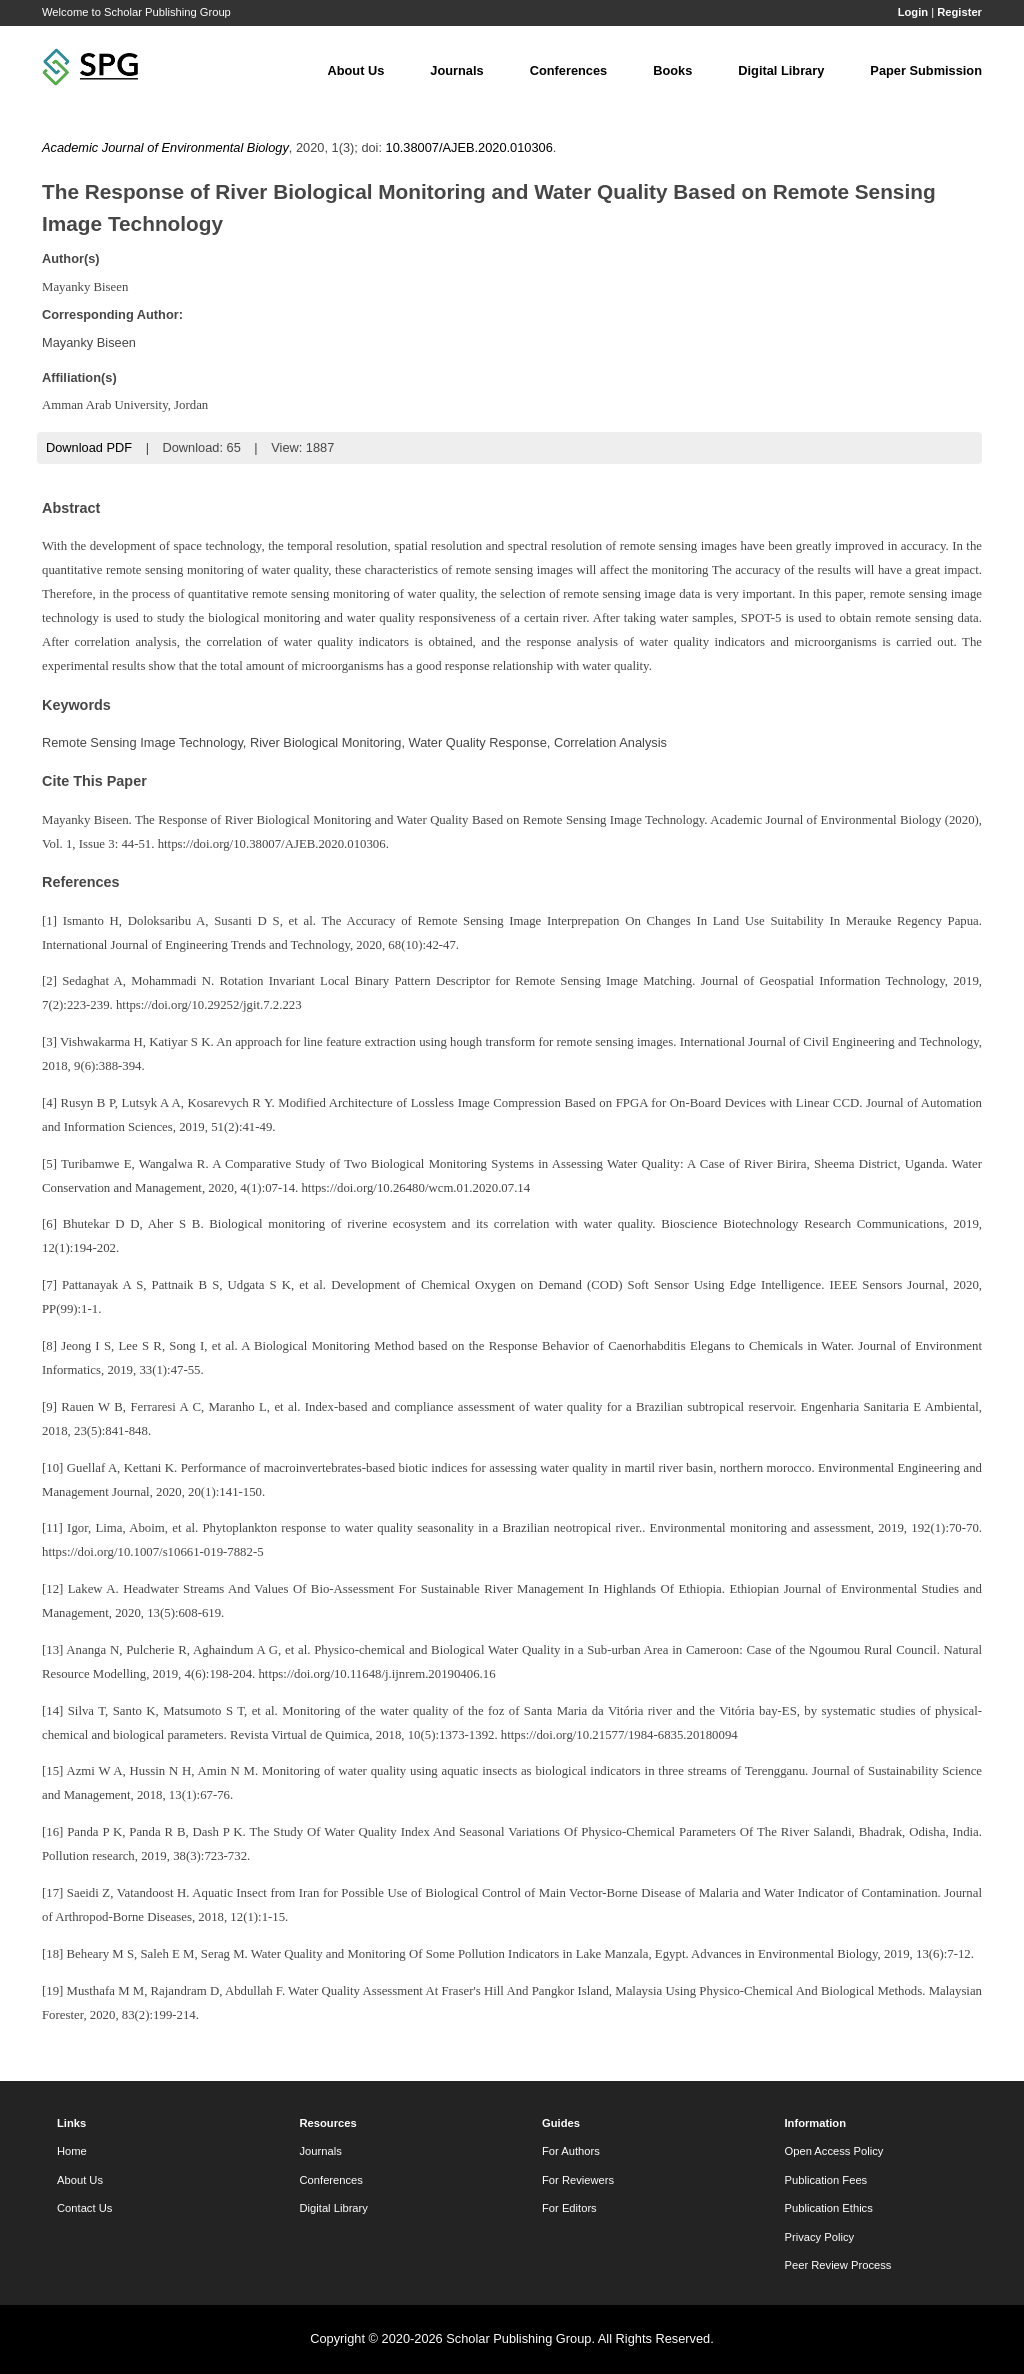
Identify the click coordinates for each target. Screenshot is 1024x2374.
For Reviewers (578, 2180)
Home (72, 2151)
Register (959, 12)
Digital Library (781, 70)
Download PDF (89, 447)
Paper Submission (926, 70)
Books (672, 70)
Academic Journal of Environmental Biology (165, 147)
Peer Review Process (838, 2265)
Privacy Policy (820, 2237)
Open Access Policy (834, 2151)
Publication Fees (826, 2180)
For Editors (569, 2208)
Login (913, 12)
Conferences (569, 70)
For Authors (571, 2151)
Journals (456, 70)
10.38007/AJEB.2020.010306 (469, 147)
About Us (355, 70)
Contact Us (84, 2208)
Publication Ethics (829, 2208)
